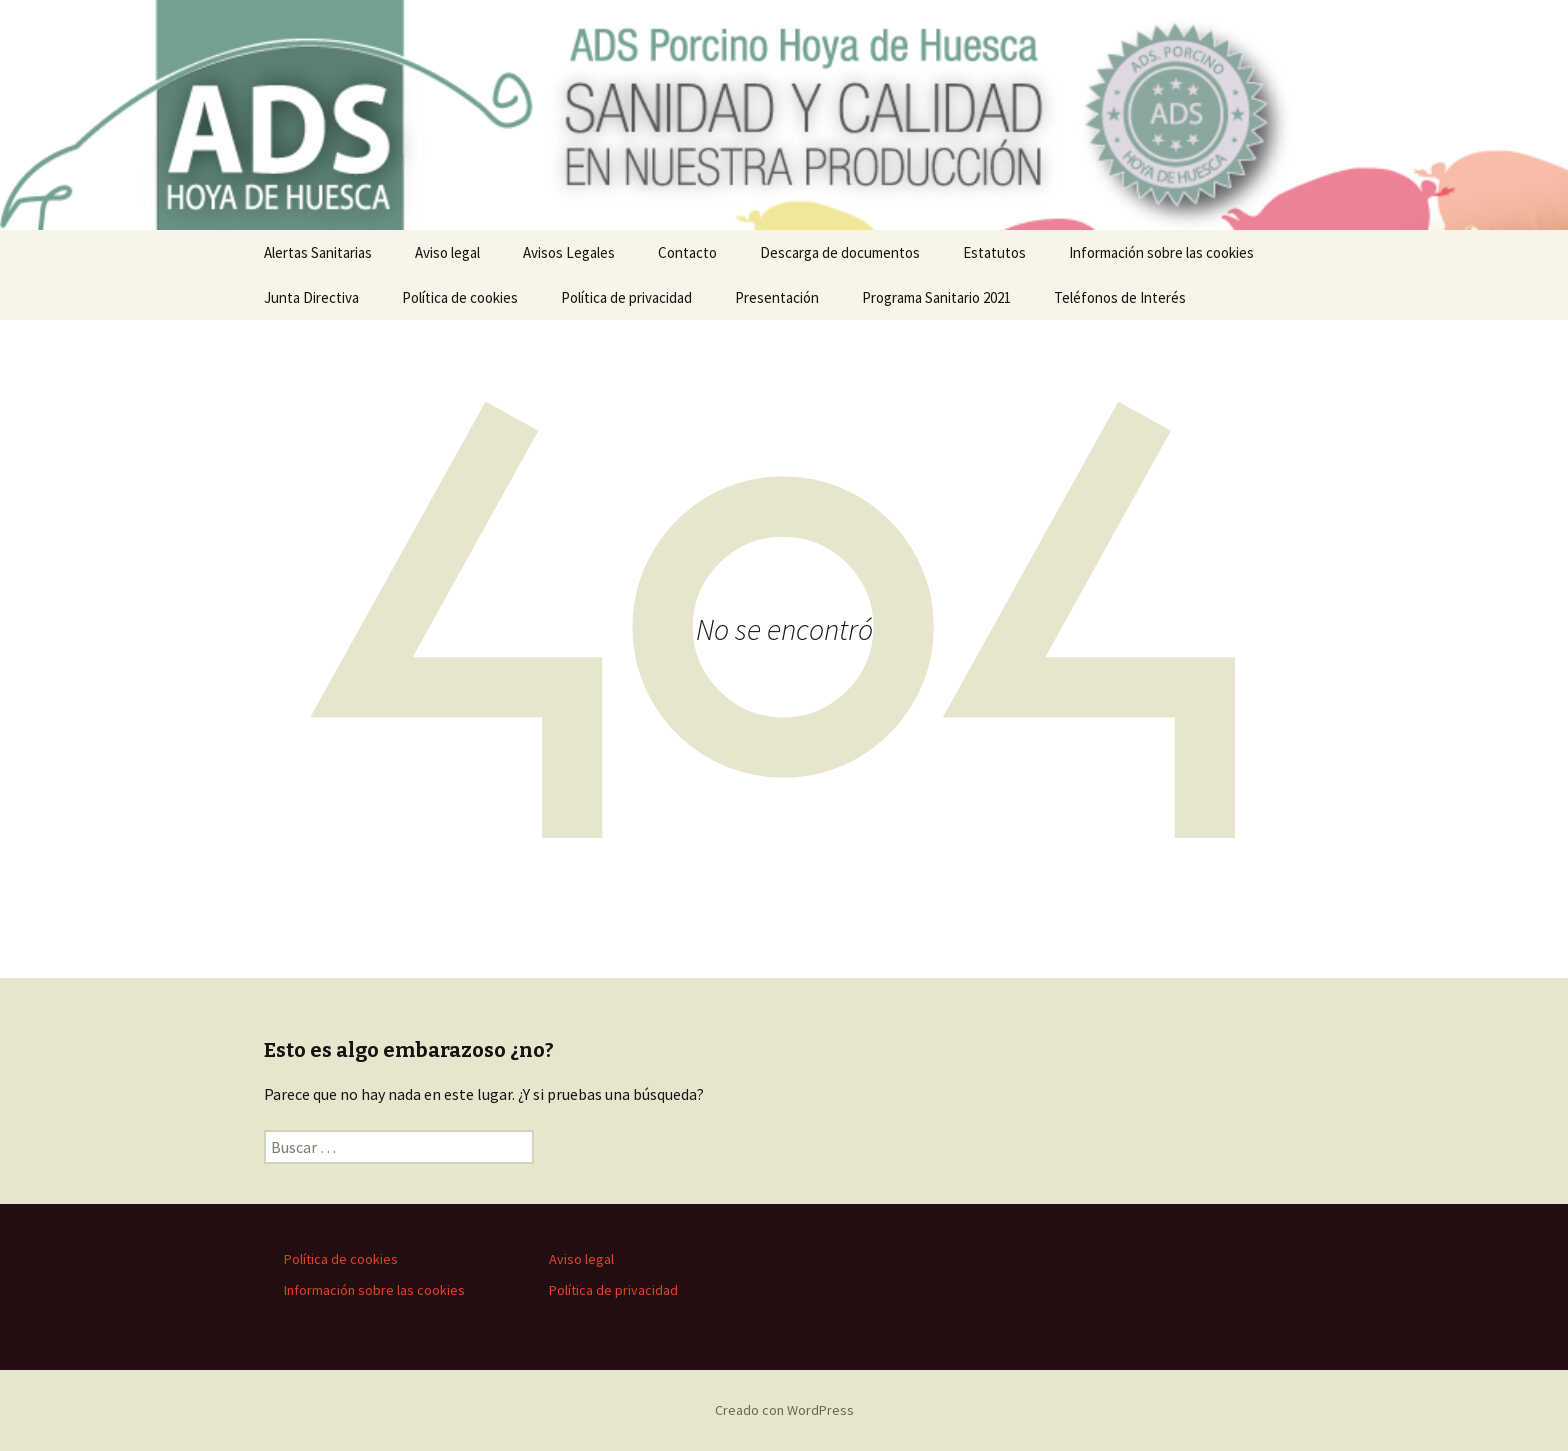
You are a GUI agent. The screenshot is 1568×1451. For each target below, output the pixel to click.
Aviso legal (447, 252)
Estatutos (994, 252)
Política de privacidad (626, 297)
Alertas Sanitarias (318, 252)
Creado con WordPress (784, 1410)
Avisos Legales (569, 252)
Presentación (777, 297)
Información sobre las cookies (1161, 252)
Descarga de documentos (840, 252)
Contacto (687, 252)
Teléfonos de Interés (1120, 297)
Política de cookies (460, 297)
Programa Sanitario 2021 (936, 297)
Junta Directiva (311, 297)
